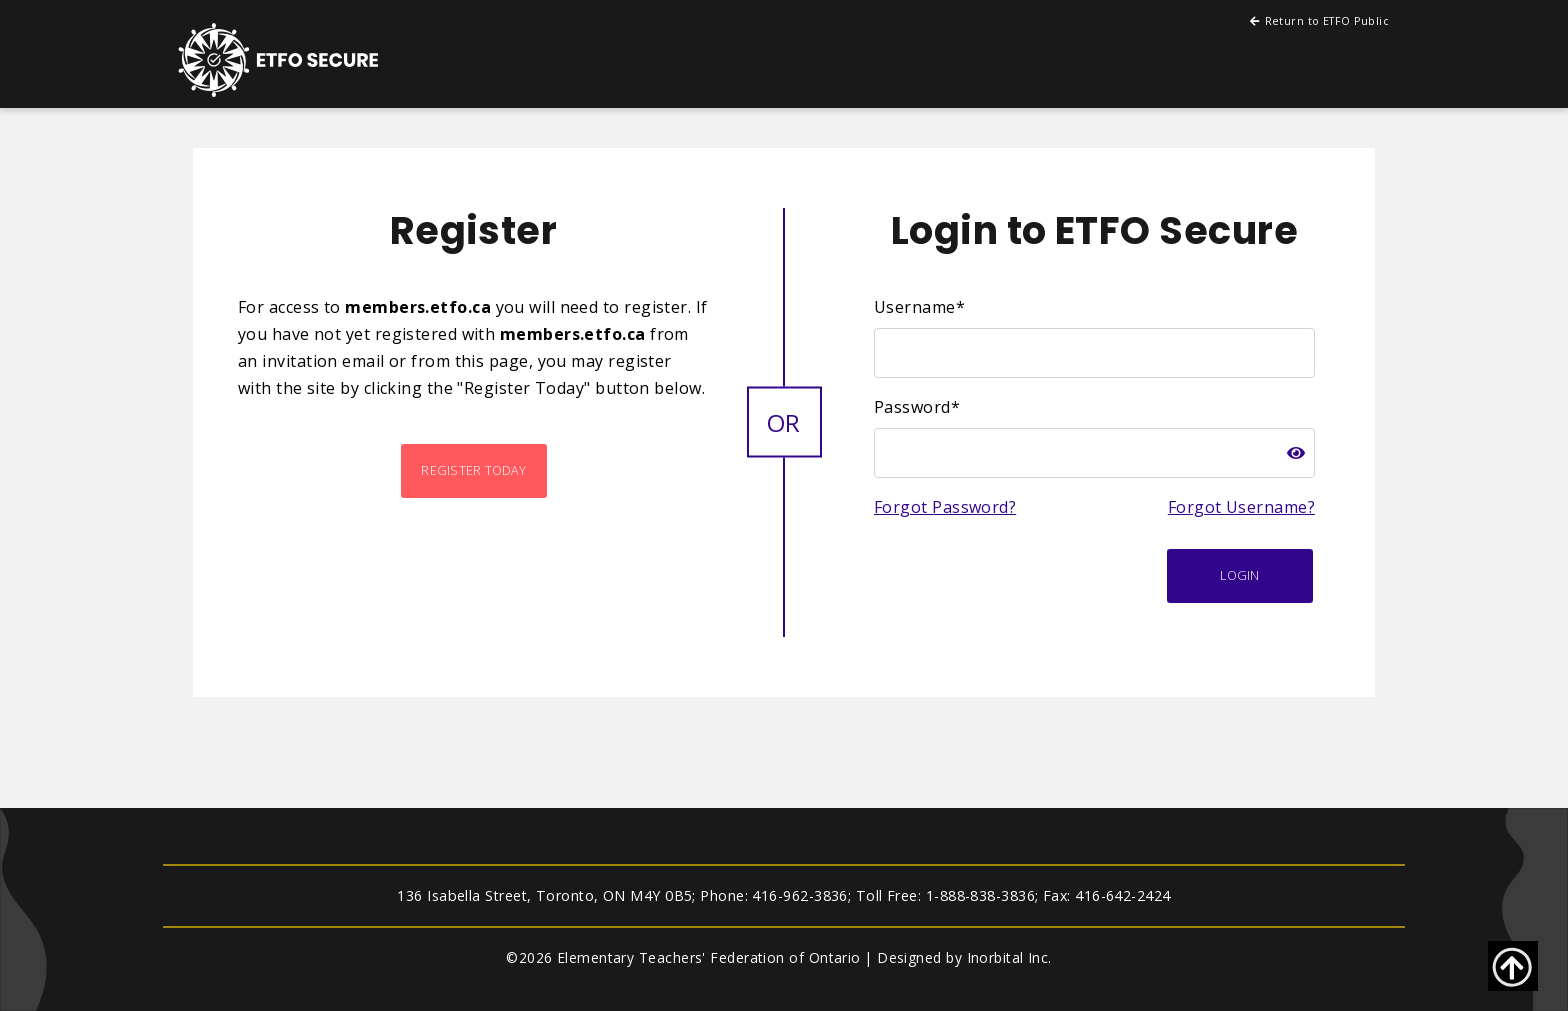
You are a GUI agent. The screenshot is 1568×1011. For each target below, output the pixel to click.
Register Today (473, 470)
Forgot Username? (1241, 507)
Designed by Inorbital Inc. (964, 957)
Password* (917, 407)
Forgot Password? (945, 507)
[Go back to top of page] (1513, 966)
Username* (919, 307)
